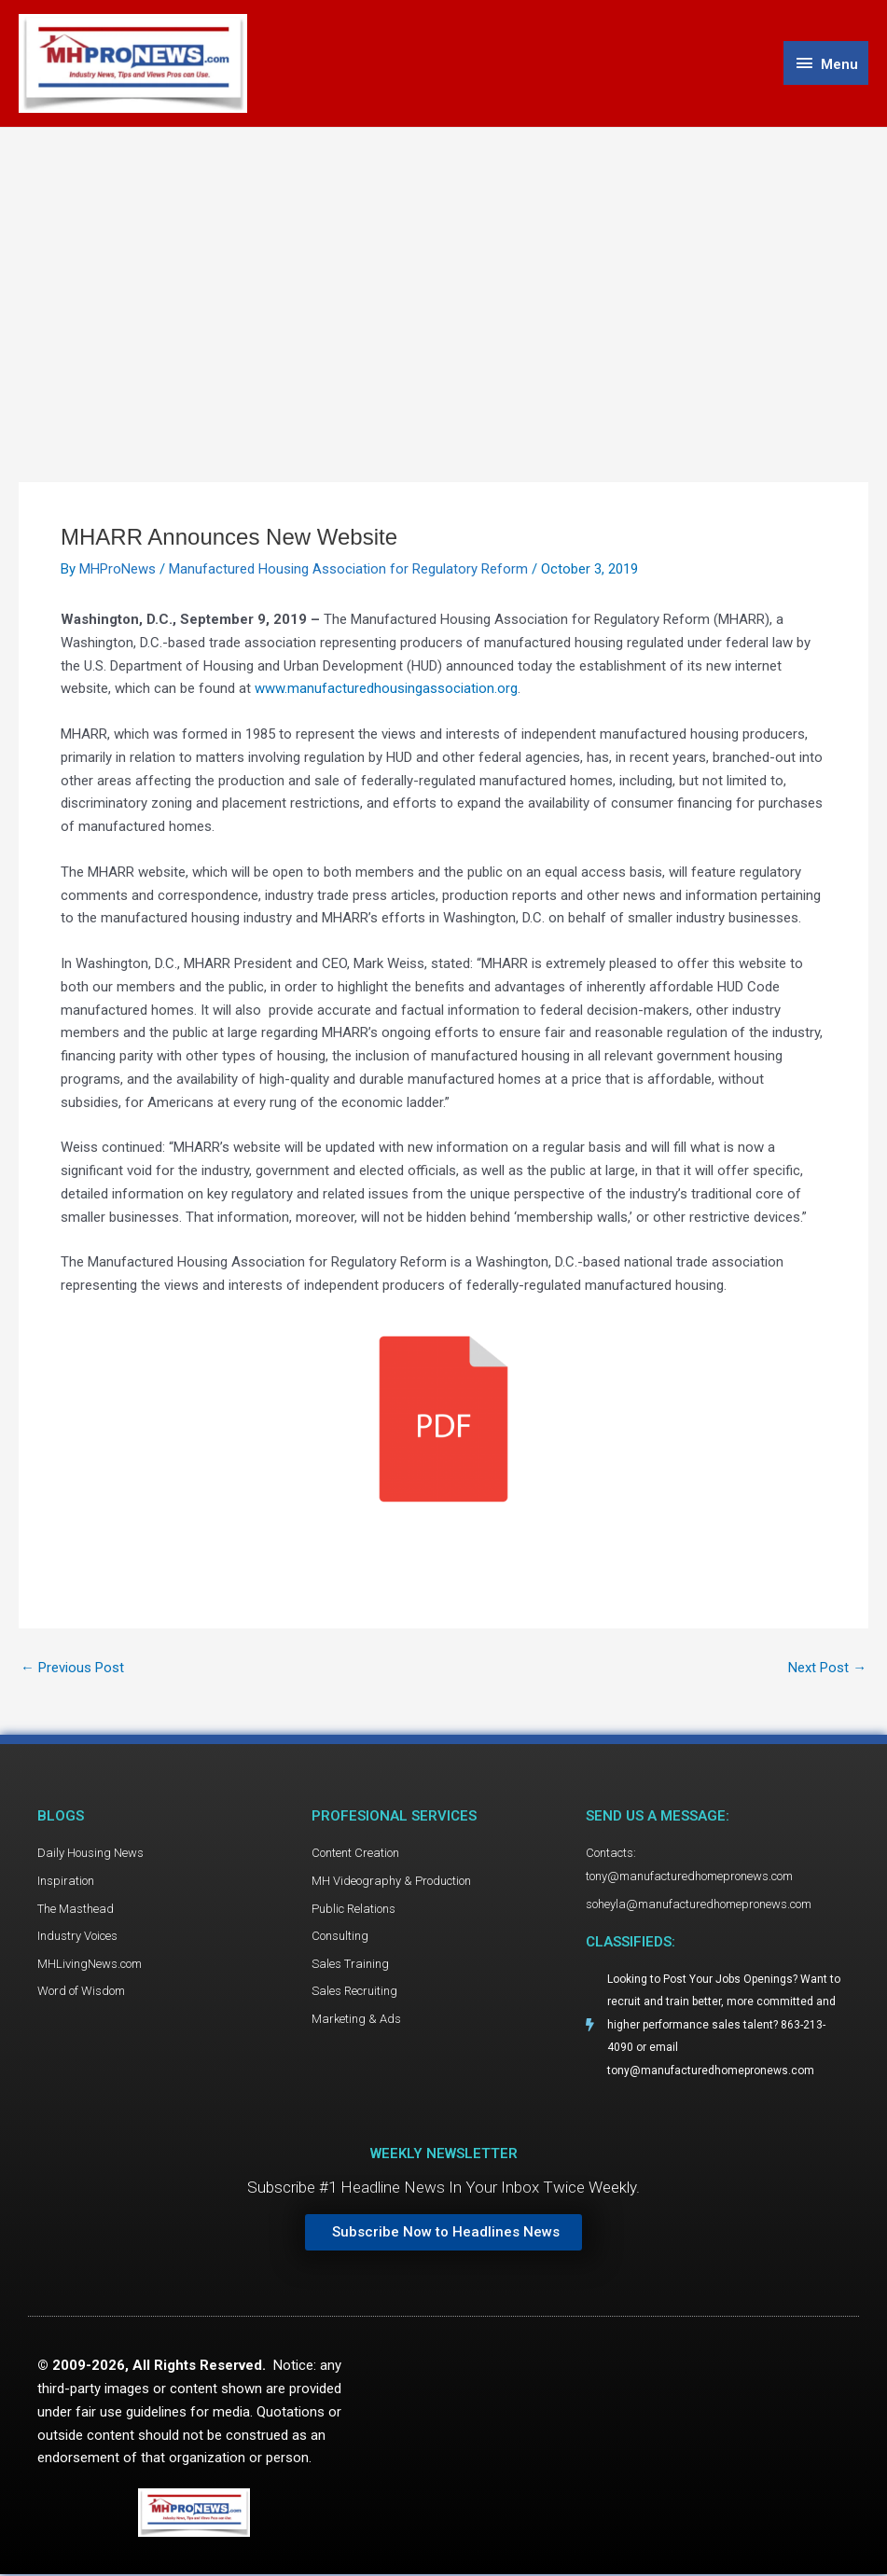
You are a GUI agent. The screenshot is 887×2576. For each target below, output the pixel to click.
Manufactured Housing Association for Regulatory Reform (348, 569)
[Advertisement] (443, 267)
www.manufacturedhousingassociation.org (386, 689)
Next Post (827, 1668)
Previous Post (72, 1668)
